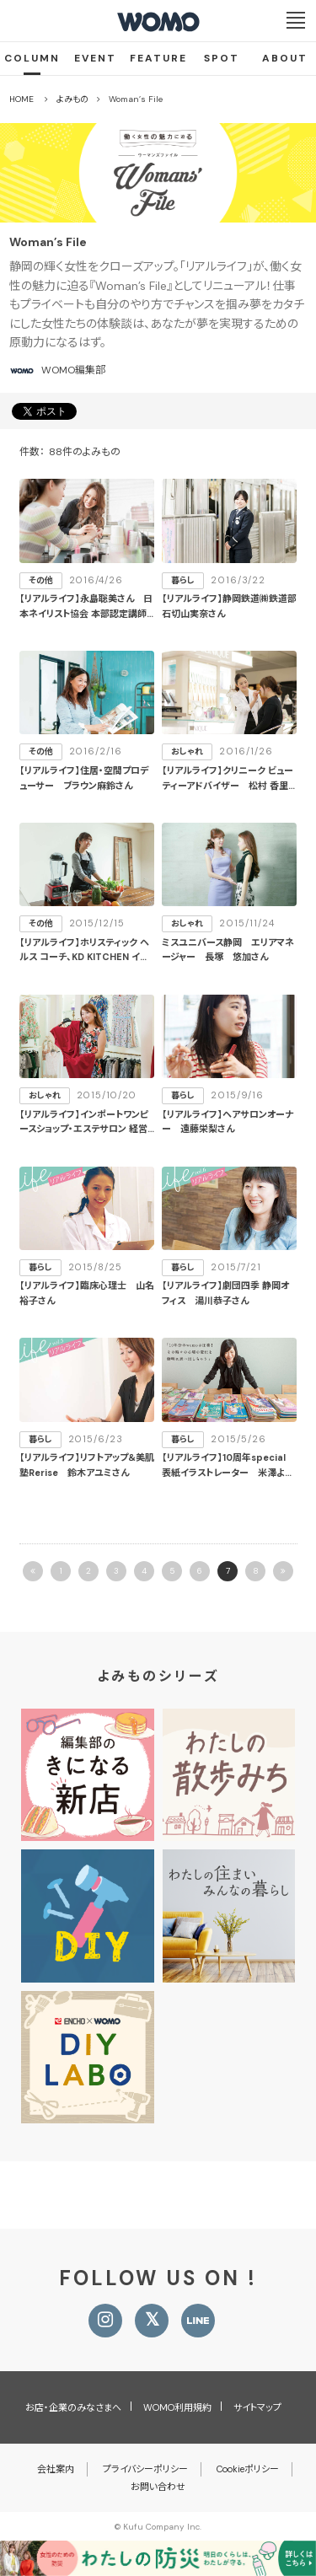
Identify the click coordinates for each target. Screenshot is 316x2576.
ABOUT (285, 58)
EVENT (95, 58)
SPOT (221, 58)
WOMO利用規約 (177, 2407)
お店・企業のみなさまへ (73, 2407)
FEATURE (158, 58)
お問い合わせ (158, 2487)
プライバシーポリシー (145, 2469)
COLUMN (32, 58)
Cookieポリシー (248, 2469)
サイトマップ (257, 2407)
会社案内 (55, 2469)
